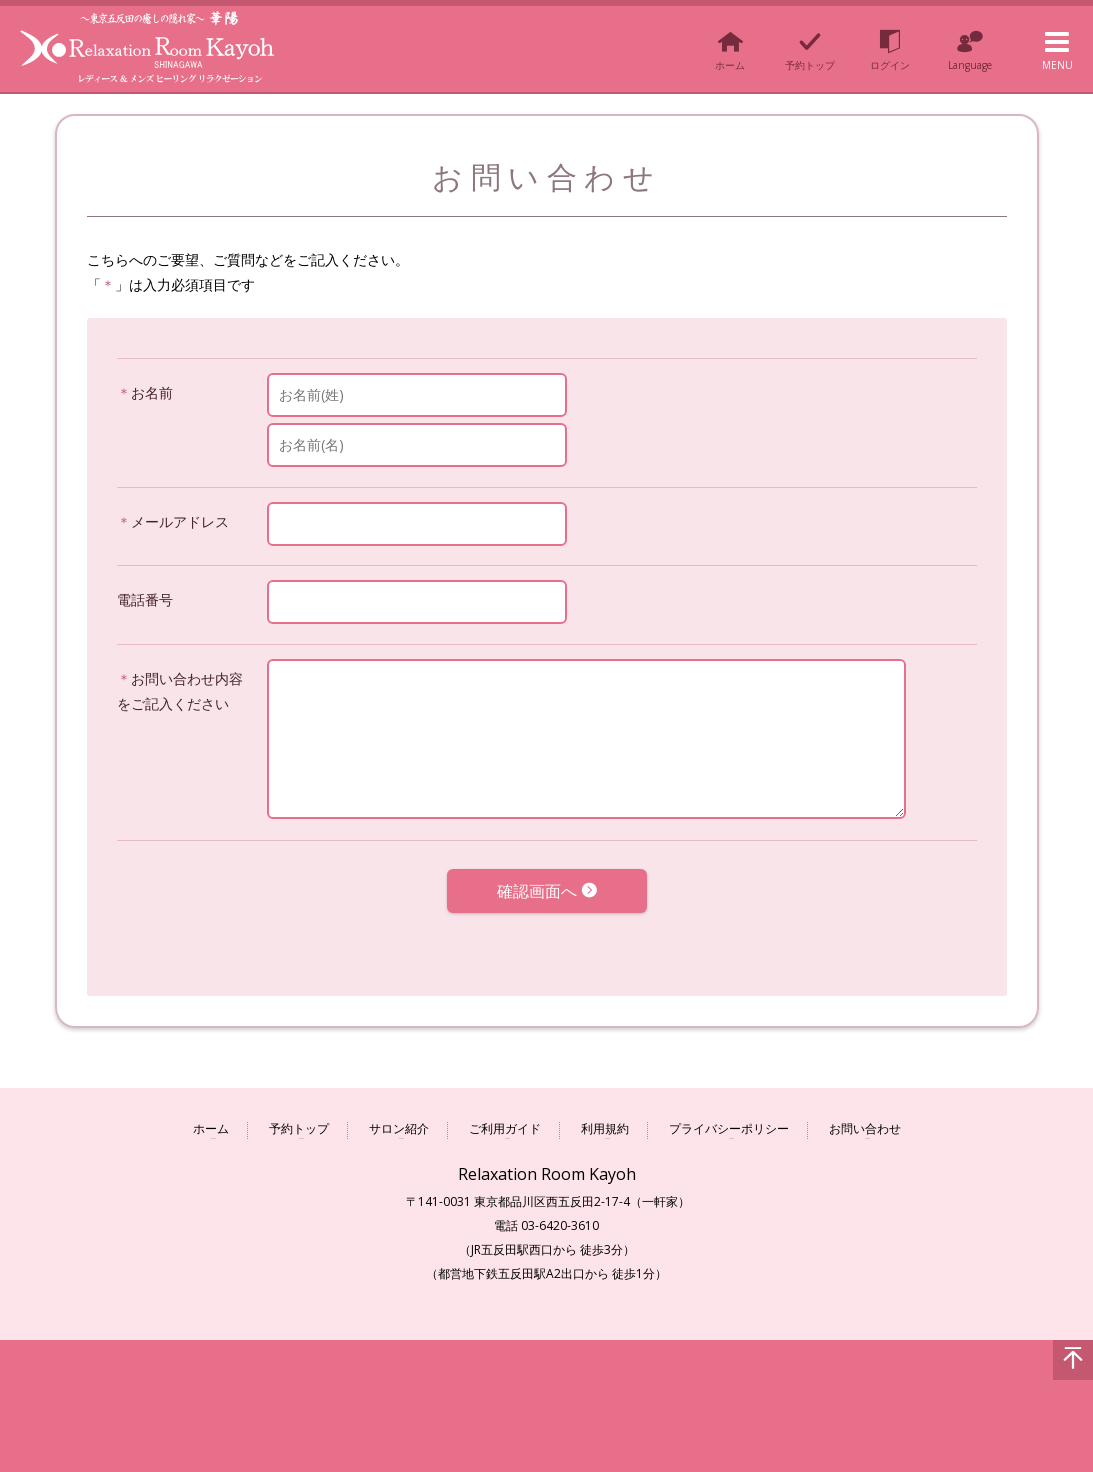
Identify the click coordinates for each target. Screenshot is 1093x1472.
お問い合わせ (865, 1121)
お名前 (152, 392)
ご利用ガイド (505, 1121)
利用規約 (605, 1121)
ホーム (211, 1121)
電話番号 (145, 599)
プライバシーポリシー (729, 1121)
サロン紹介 (399, 1121)
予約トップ (299, 1121)
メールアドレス (180, 521)
